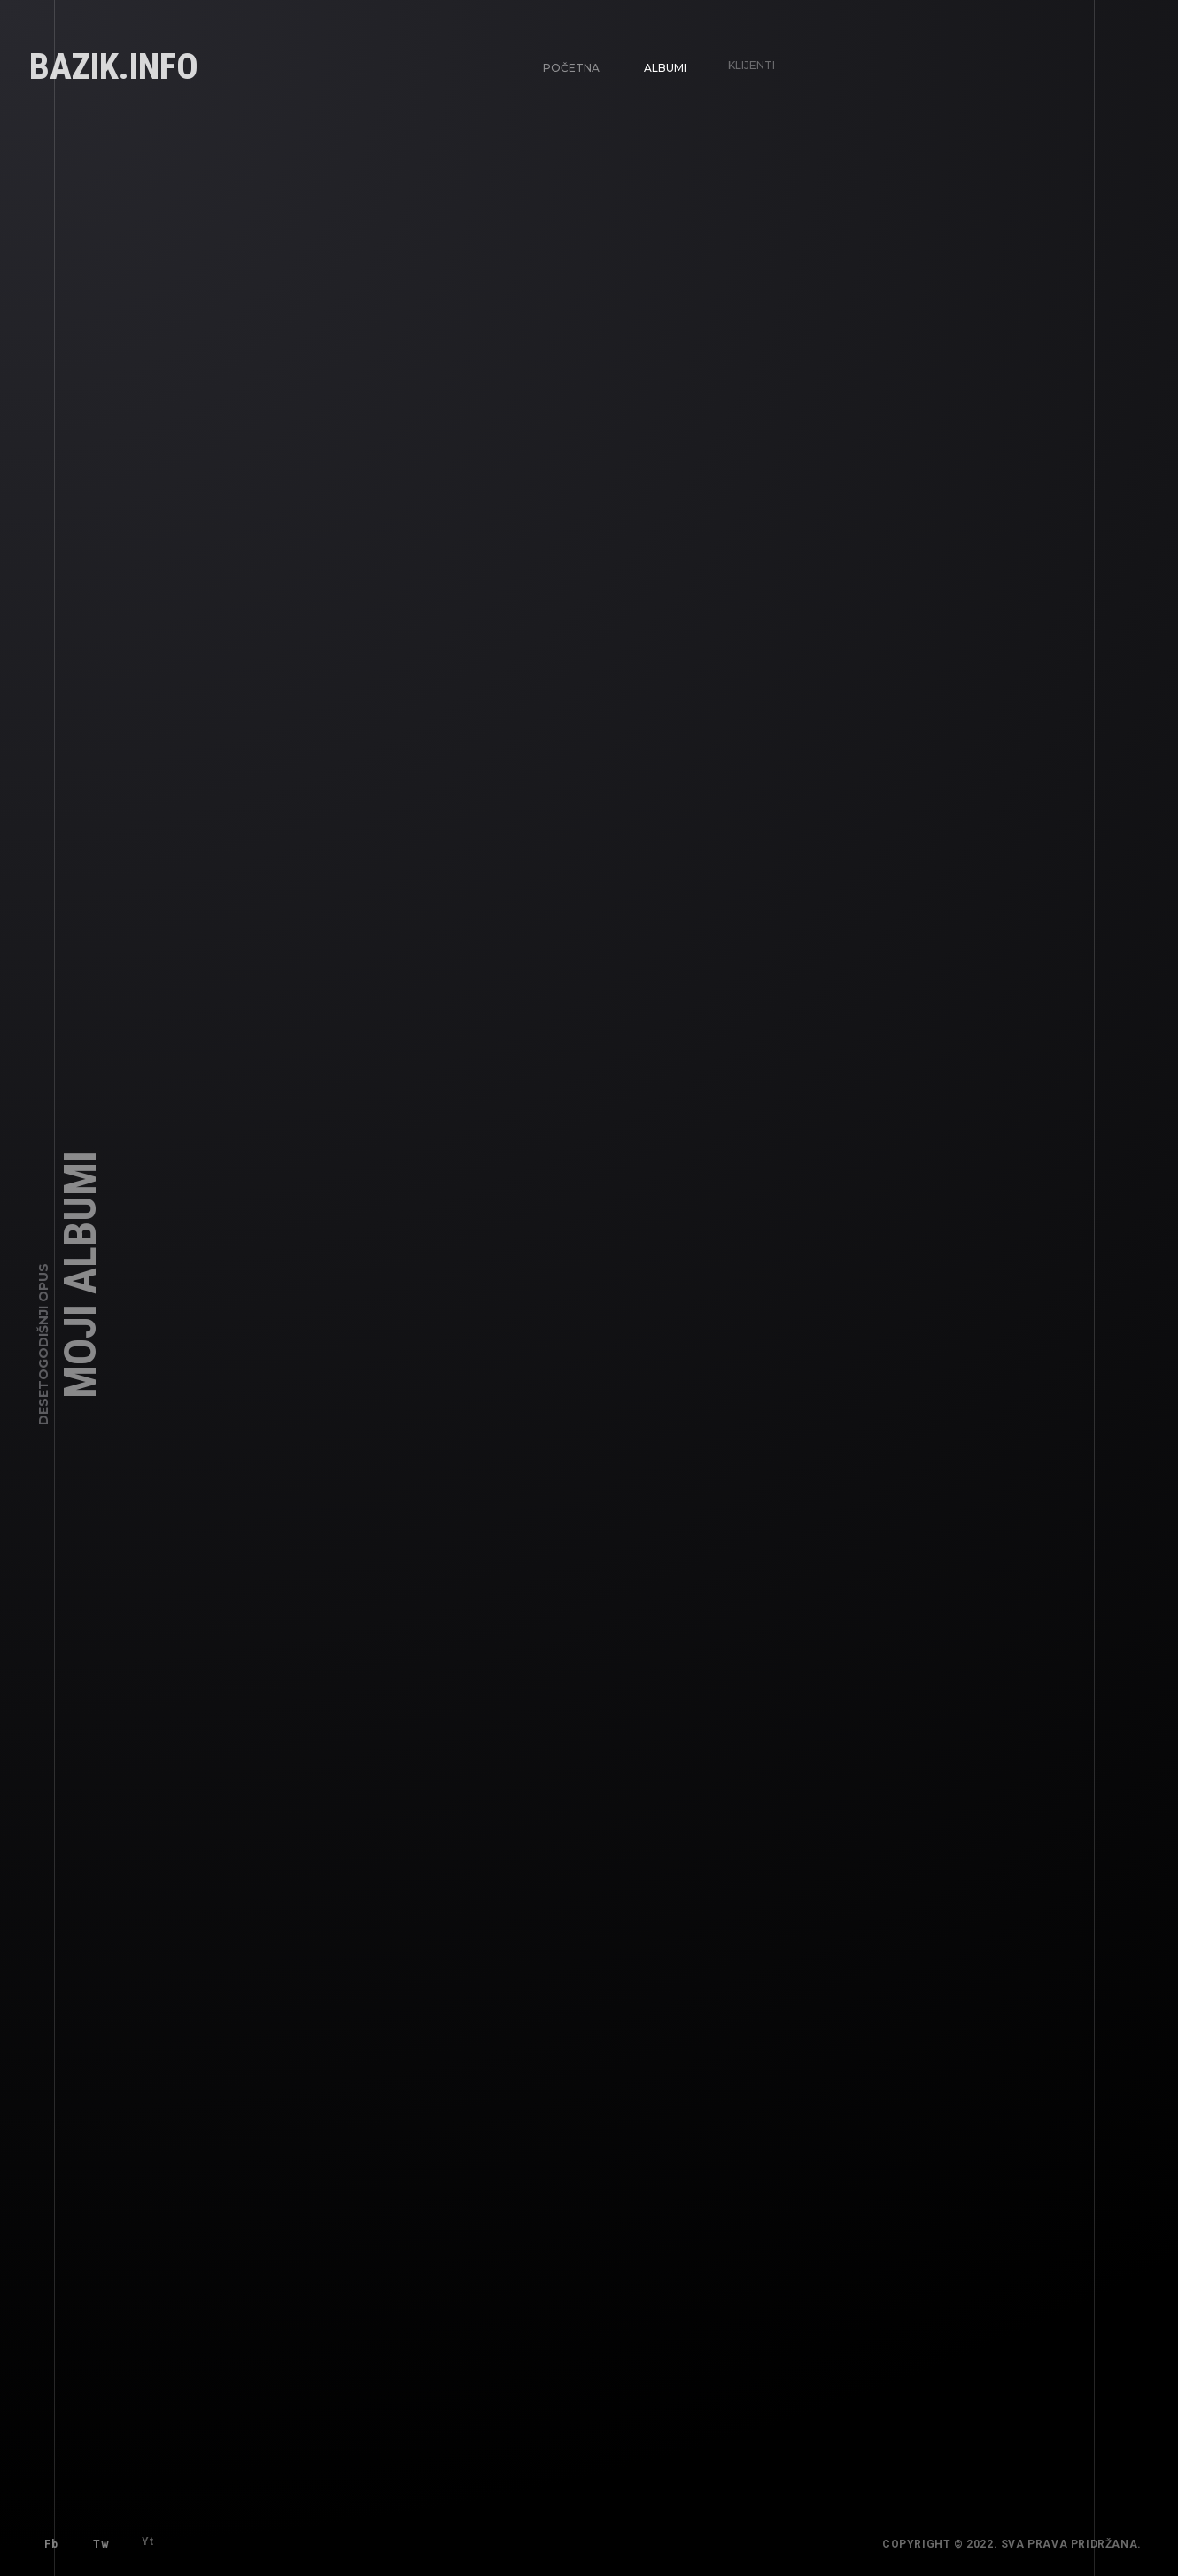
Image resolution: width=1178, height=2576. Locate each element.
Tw (97, 2540)
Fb (51, 2544)
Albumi (660, 63)
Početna (571, 67)
